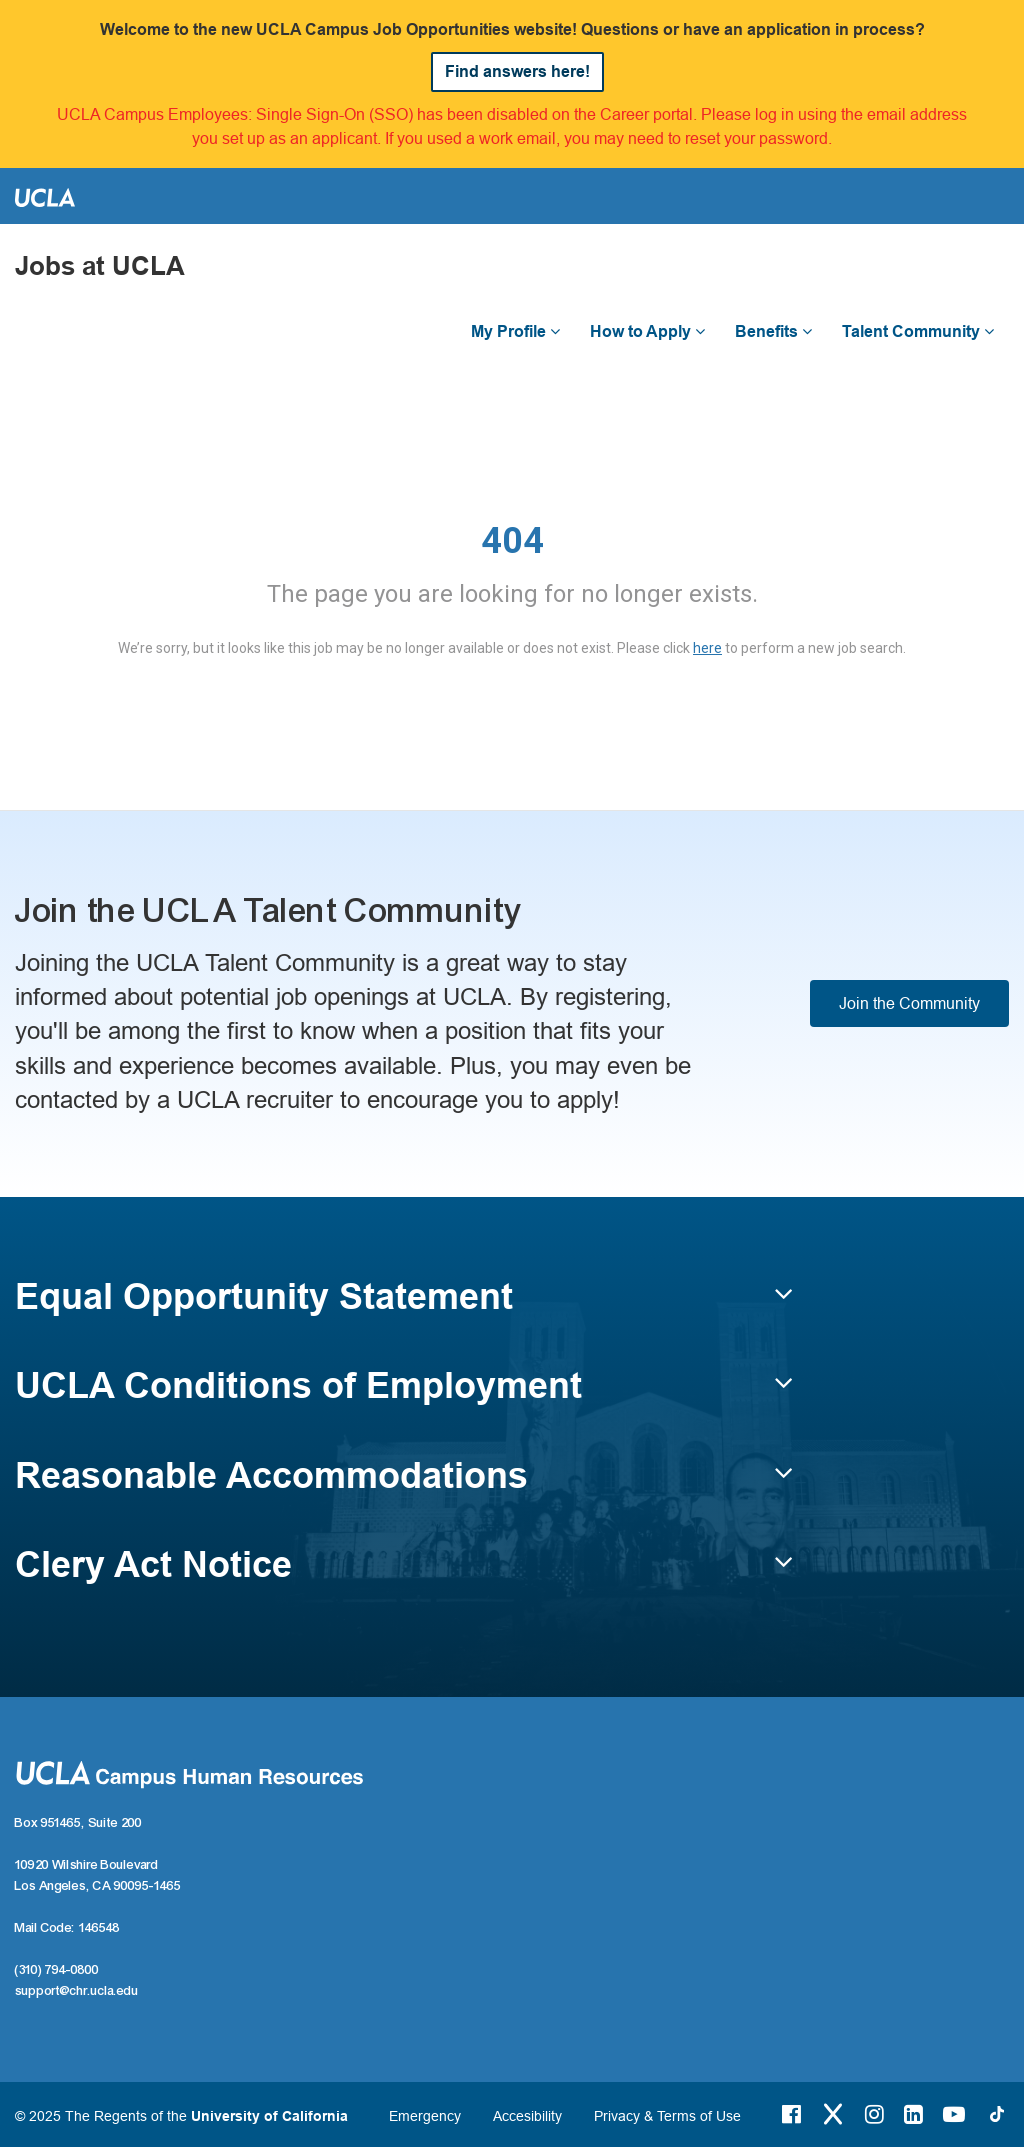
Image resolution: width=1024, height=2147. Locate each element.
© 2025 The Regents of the (181, 2116)
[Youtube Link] (954, 2114)
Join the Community (909, 1003)
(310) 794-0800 (57, 1970)
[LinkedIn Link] (913, 2114)
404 (512, 541)
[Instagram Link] (874, 2114)
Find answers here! (517, 71)
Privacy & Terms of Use (667, 2116)
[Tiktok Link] (997, 2114)
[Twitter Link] (833, 2114)
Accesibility (527, 2116)
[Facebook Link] (791, 2114)
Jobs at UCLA (100, 266)
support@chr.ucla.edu (77, 1991)
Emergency (425, 2116)
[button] (404, 1306)
